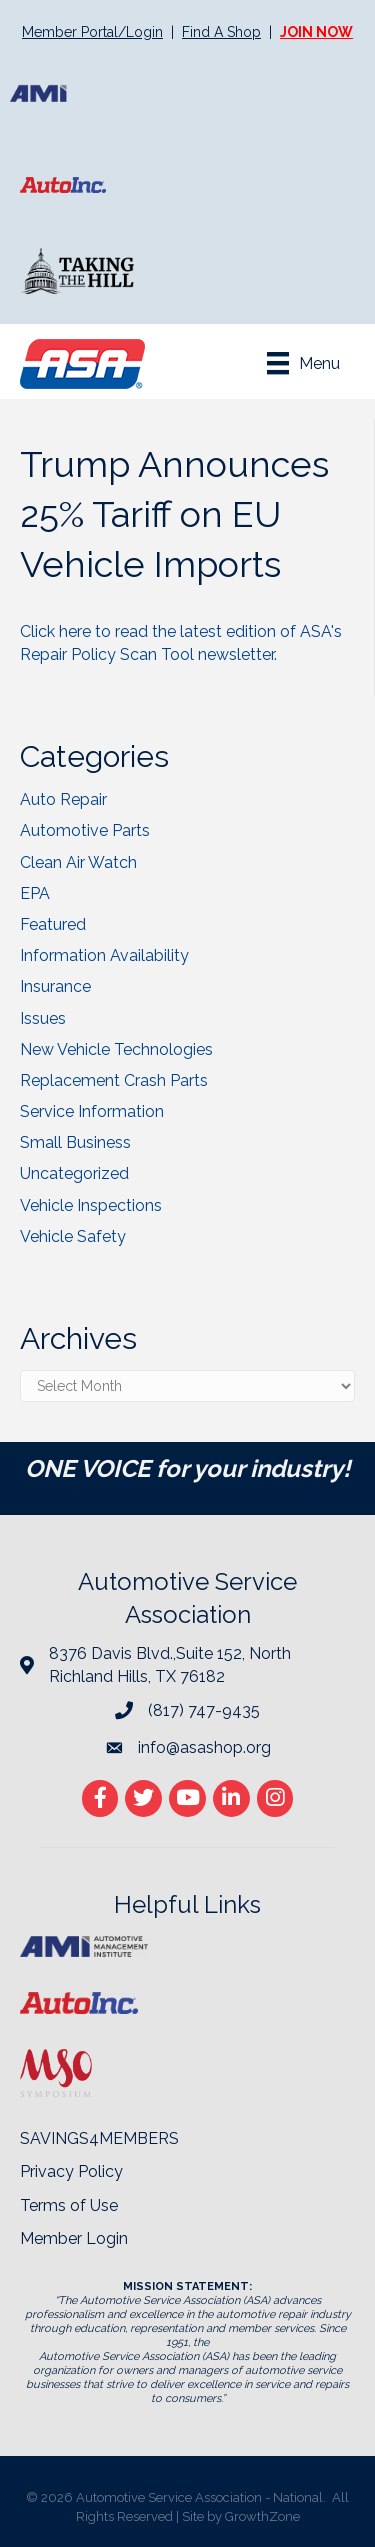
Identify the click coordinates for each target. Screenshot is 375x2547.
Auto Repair (63, 799)
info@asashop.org (204, 1747)
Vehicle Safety (73, 1236)
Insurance (55, 986)
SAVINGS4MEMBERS (99, 2138)
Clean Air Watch (78, 862)
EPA (35, 893)
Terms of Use (69, 2205)
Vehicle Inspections (91, 1205)
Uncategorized (74, 1173)
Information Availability (104, 955)
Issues (43, 1018)
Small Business (75, 1142)
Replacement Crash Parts (114, 1080)
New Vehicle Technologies (116, 1049)
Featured (53, 924)
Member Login (74, 2238)
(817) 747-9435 (204, 1710)
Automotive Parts (85, 830)
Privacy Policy (71, 2171)
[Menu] (303, 363)
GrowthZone (262, 2516)
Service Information (92, 1111)
